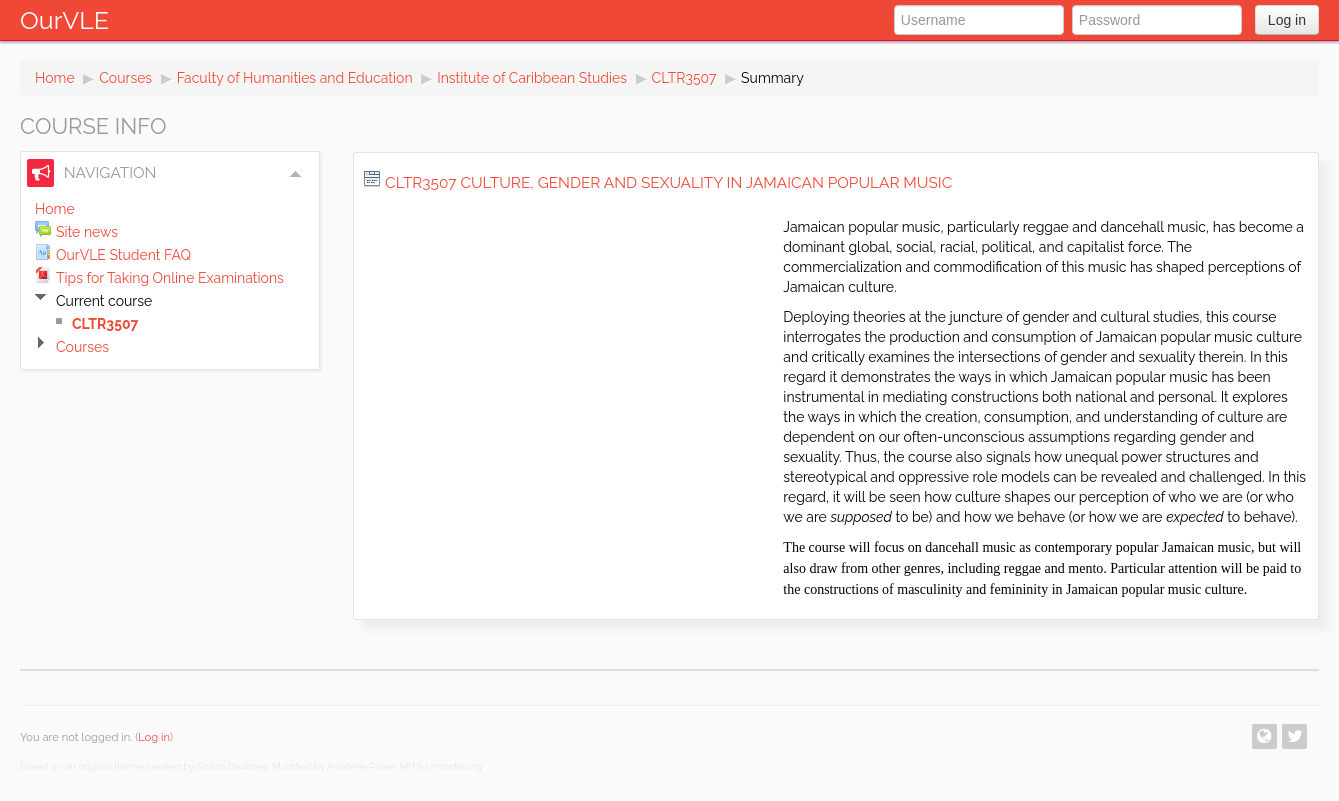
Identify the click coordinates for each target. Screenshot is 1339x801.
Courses (125, 78)
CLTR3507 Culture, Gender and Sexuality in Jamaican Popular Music (668, 183)
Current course (104, 301)
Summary (772, 78)
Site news (87, 232)
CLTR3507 (684, 78)
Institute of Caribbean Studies (532, 78)
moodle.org (456, 766)
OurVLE (64, 20)
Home (55, 78)
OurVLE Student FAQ (123, 255)
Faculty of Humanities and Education (295, 78)
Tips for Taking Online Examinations (170, 278)
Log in (1287, 20)
